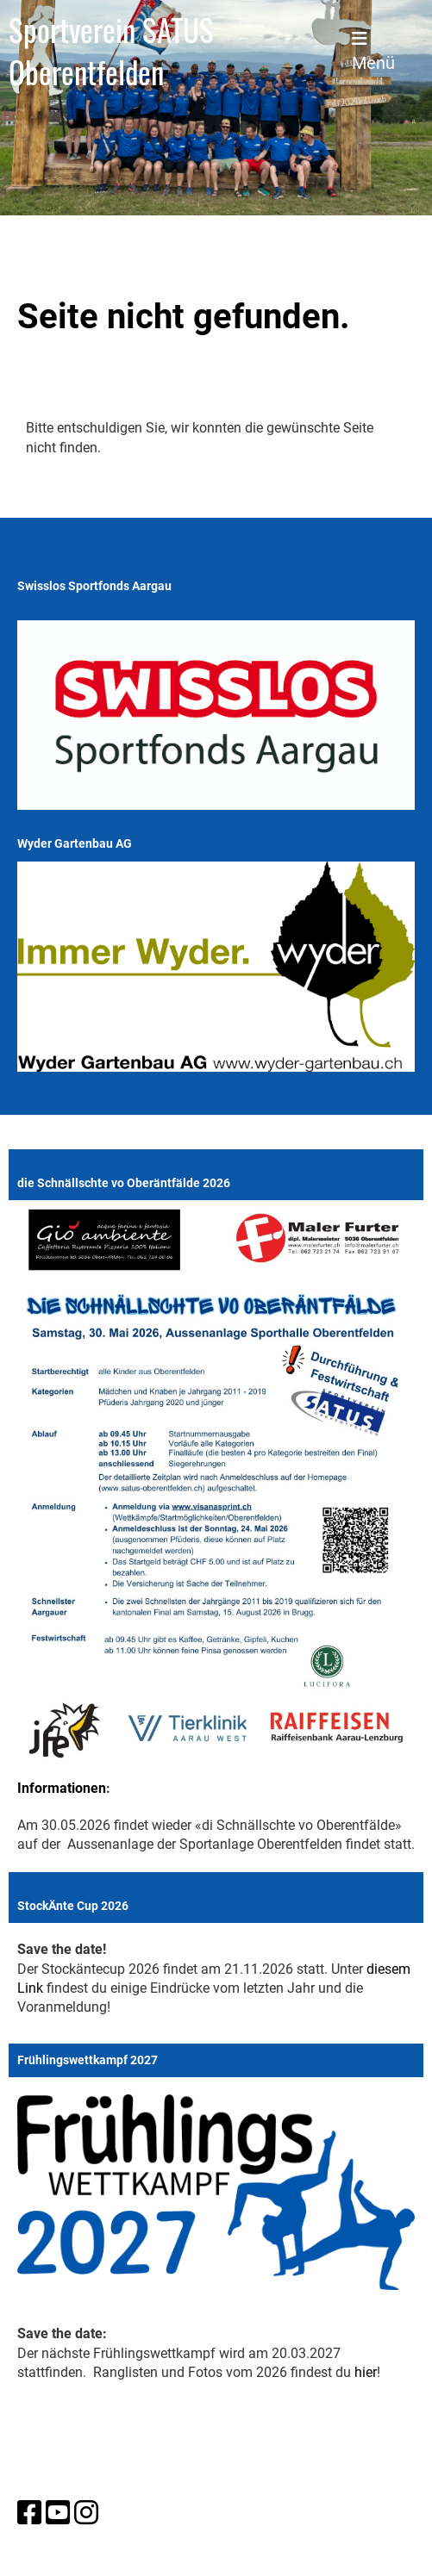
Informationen (61, 1788)
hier (365, 2372)
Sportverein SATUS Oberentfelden (111, 51)
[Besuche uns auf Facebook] (29, 2513)
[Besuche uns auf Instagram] (86, 2513)
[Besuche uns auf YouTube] (58, 2513)
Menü (373, 51)
